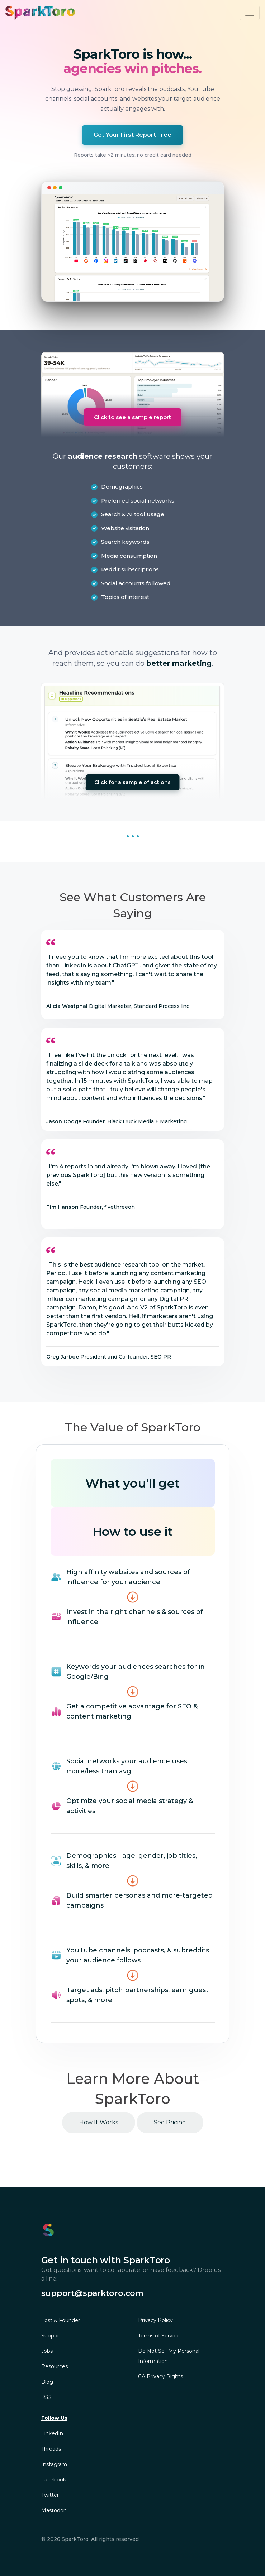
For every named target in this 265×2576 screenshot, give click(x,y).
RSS (46, 2397)
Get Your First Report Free (132, 134)
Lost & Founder (60, 2320)
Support (51, 2335)
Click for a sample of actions (132, 782)
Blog (47, 2382)
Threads (51, 2449)
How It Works (98, 2122)
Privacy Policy (155, 2320)
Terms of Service (159, 2335)
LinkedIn (52, 2433)
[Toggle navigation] (250, 13)
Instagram (54, 2464)
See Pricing (170, 2122)
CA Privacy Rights (160, 2376)
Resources (54, 2366)
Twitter (50, 2495)
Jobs (47, 2351)
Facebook (53, 2479)
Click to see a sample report (132, 417)
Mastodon (54, 2510)
